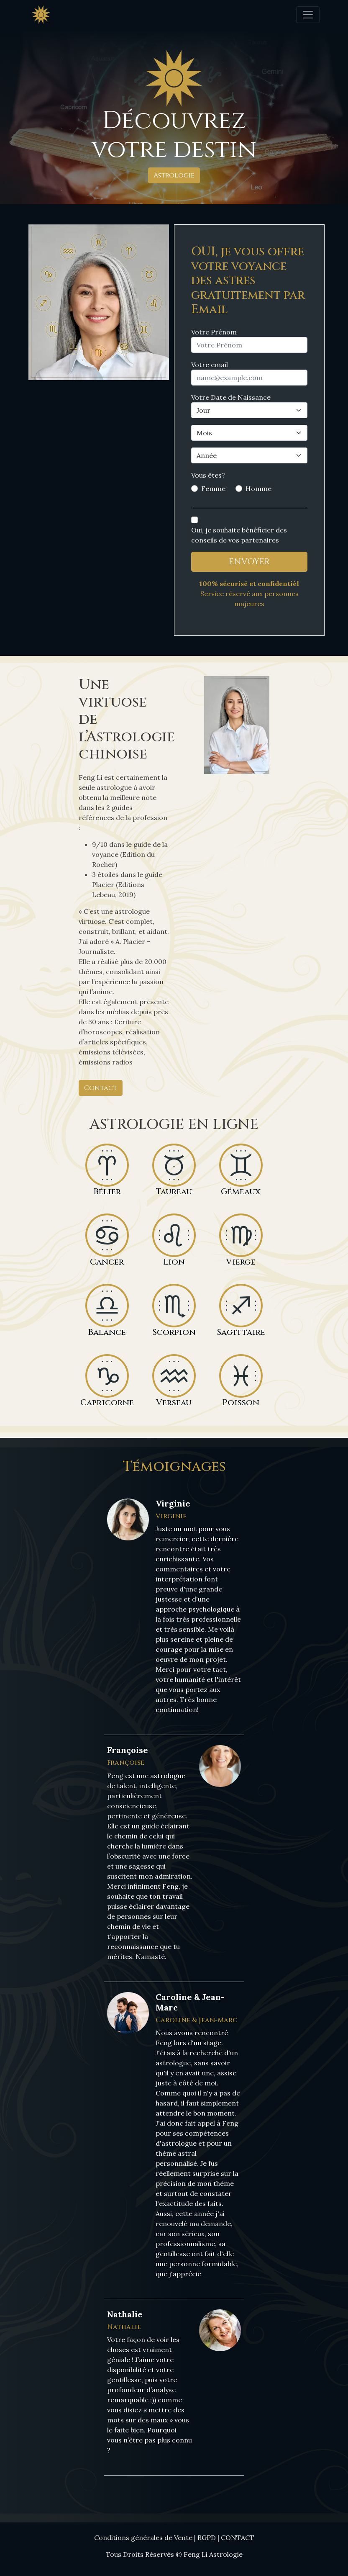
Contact (100, 1088)
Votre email (209, 364)
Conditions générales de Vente (143, 2537)
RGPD (206, 2537)
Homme (258, 488)
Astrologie (174, 175)
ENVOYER (249, 561)
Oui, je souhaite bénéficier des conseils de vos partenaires (239, 535)
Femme (213, 488)
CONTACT (237, 2537)
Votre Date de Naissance (231, 397)
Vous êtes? (208, 475)
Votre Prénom (214, 332)
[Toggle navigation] (308, 14)
